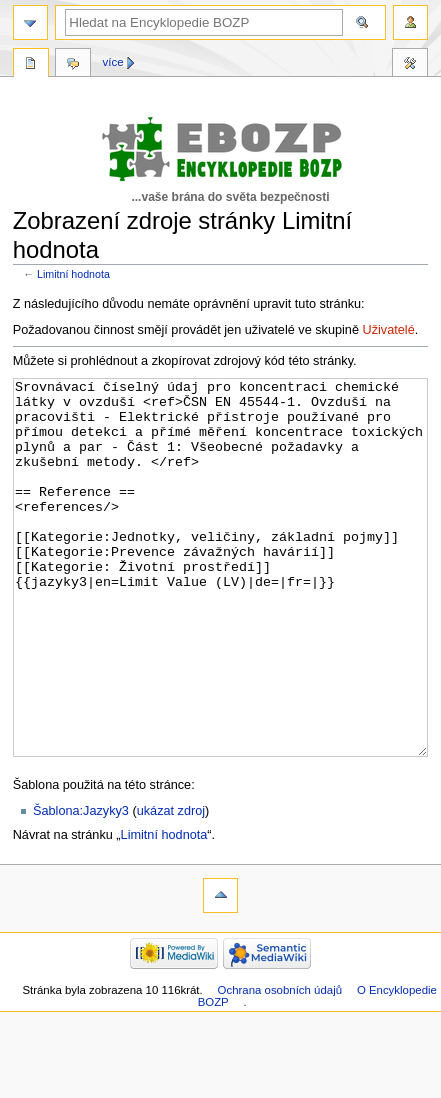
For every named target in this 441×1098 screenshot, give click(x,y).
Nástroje (410, 65)
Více (113, 62)
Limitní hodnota (73, 274)
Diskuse (73, 65)
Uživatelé (389, 330)
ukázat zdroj (171, 886)
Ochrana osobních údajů (280, 1065)
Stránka (31, 65)
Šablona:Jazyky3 (81, 886)
